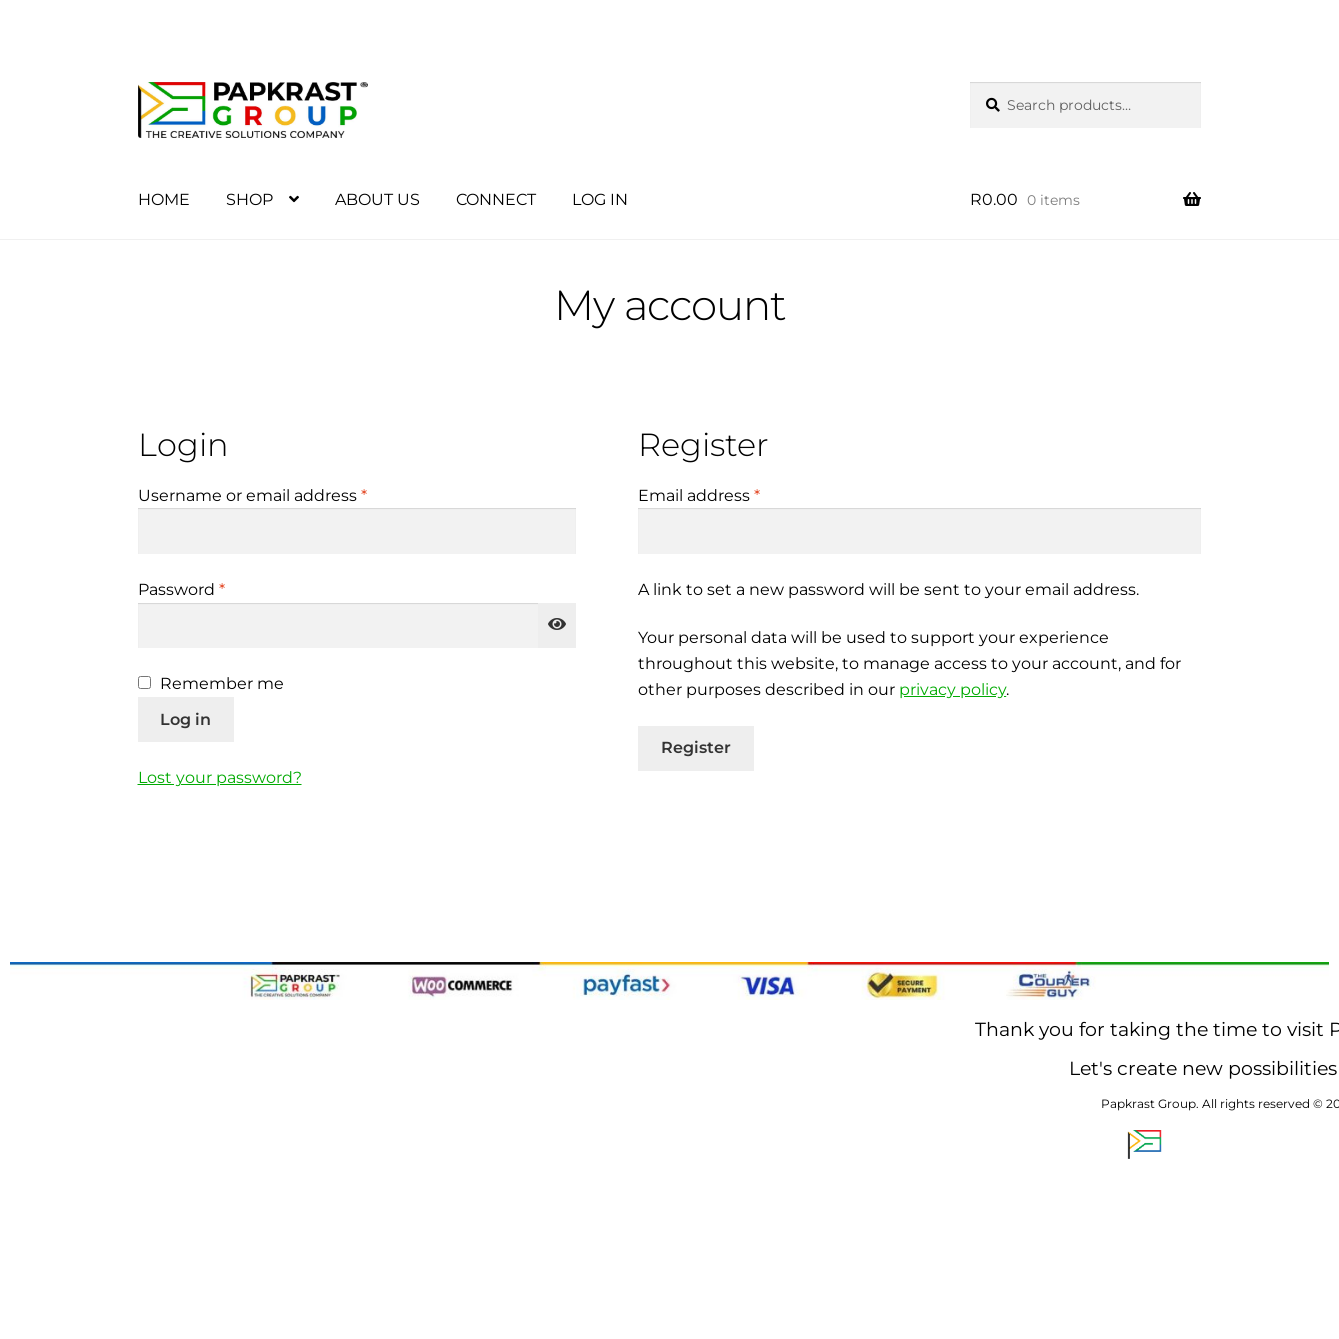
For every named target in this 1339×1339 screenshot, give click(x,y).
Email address (736, 494)
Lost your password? (220, 777)
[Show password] (557, 626)
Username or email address (289, 494)
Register (696, 747)
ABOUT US (377, 199)
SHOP (249, 199)
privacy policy (952, 689)
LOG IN (600, 199)
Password (218, 588)
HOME (164, 199)
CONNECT (496, 199)
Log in (185, 719)
